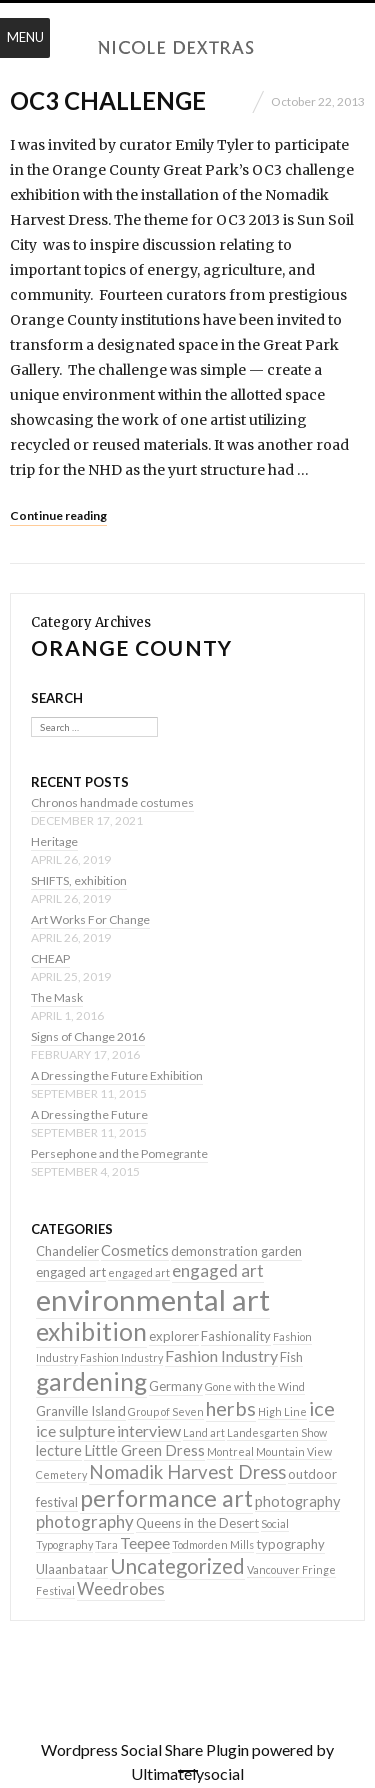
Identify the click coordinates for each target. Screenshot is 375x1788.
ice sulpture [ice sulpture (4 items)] (75, 1430)
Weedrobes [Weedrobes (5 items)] (121, 1588)
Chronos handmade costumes (112, 802)
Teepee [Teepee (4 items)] (145, 1542)
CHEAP (50, 958)
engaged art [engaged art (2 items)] (71, 1272)
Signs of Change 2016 (88, 1036)
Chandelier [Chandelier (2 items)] (67, 1251)
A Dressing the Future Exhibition (117, 1075)
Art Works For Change (90, 919)
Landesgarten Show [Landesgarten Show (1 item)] (277, 1432)
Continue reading (58, 515)
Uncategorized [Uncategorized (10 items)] (177, 1566)
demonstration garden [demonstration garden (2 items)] (236, 1251)
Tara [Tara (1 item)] (106, 1544)
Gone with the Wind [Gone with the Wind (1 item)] (255, 1386)
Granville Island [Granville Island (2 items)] (81, 1411)
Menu (25, 37)
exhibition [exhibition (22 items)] (91, 1331)
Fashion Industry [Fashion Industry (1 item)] (121, 1357)
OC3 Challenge (108, 100)
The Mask (57, 997)
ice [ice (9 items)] (322, 1408)
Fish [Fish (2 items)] (291, 1357)
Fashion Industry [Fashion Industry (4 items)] (221, 1355)
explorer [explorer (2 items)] (174, 1336)
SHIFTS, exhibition (79, 880)
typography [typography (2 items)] (290, 1544)
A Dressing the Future (89, 1114)
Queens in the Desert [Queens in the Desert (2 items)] (197, 1523)
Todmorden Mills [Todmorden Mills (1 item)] (213, 1544)
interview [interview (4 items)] (149, 1430)
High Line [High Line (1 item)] (282, 1411)
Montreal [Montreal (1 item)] (230, 1451)
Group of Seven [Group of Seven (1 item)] (166, 1411)
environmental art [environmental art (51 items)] (153, 1299)
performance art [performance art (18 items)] (166, 1498)
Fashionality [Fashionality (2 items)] (236, 1336)
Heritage (54, 841)
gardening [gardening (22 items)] (91, 1381)
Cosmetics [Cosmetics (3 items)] (135, 1250)
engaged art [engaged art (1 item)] (139, 1272)
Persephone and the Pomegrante (119, 1153)
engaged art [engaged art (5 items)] (218, 1270)
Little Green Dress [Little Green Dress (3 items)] (144, 1450)
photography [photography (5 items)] (85, 1521)
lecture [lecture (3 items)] (59, 1450)
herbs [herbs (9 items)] (231, 1408)
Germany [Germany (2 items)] (176, 1386)
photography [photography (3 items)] (297, 1501)
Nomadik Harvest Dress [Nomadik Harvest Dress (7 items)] (187, 1472)
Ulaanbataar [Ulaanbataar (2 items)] (72, 1569)
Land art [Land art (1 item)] (204, 1432)
